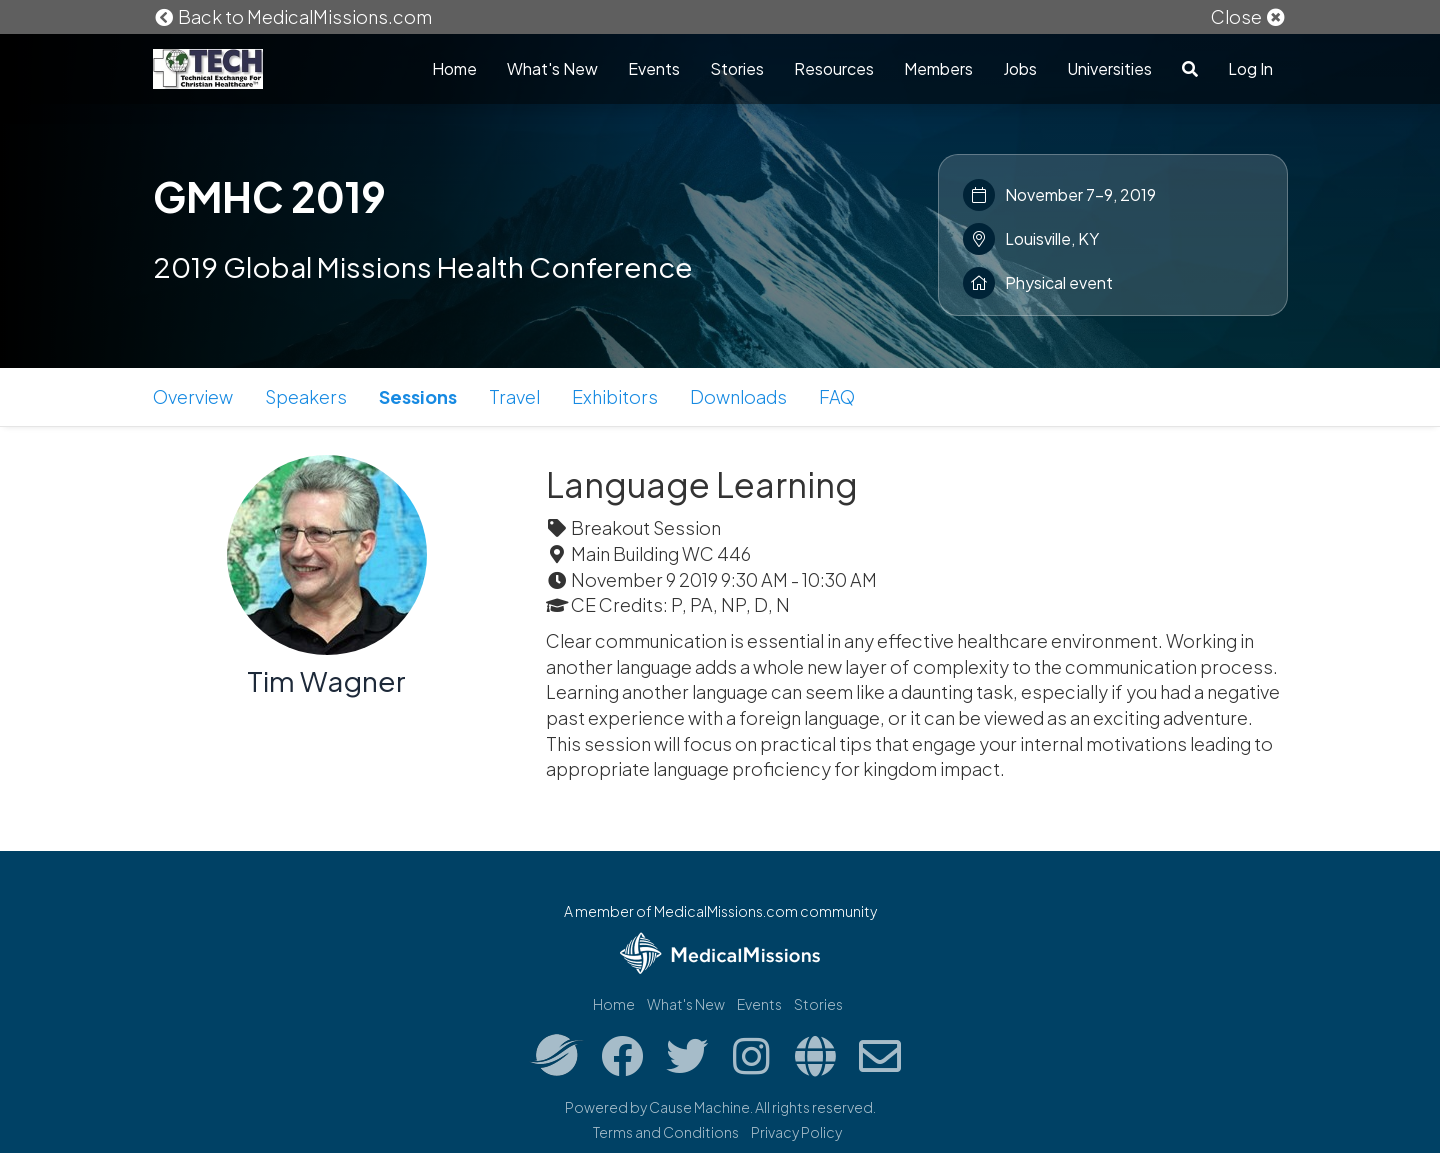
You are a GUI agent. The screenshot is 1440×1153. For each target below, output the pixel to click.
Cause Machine (699, 1107)
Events (654, 68)
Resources (834, 68)
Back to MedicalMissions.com (293, 16)
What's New (552, 68)
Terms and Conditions (666, 1132)
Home (454, 68)
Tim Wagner (326, 680)
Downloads (738, 396)
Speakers (306, 396)
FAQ (837, 396)
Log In (1250, 68)
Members (938, 68)
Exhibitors (615, 396)
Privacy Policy (796, 1132)
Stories (737, 68)
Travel (514, 396)
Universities (1109, 68)
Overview (193, 396)
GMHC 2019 (269, 196)
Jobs (1020, 68)
